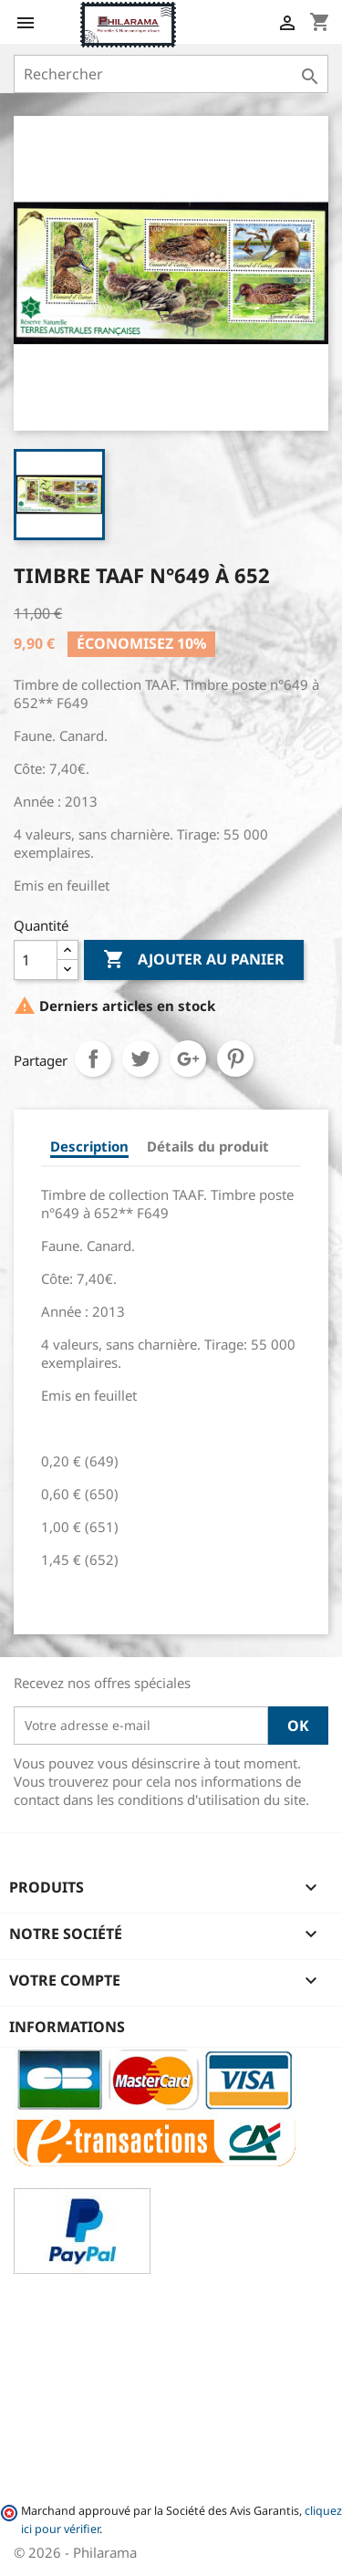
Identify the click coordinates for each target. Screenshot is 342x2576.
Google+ (188, 1058)
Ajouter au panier (194, 960)
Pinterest (235, 1058)
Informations (67, 2027)
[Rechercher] (171, 74)
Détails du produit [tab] (208, 1146)
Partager (93, 1058)
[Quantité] (35, 960)
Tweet (140, 1058)
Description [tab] (89, 1146)
